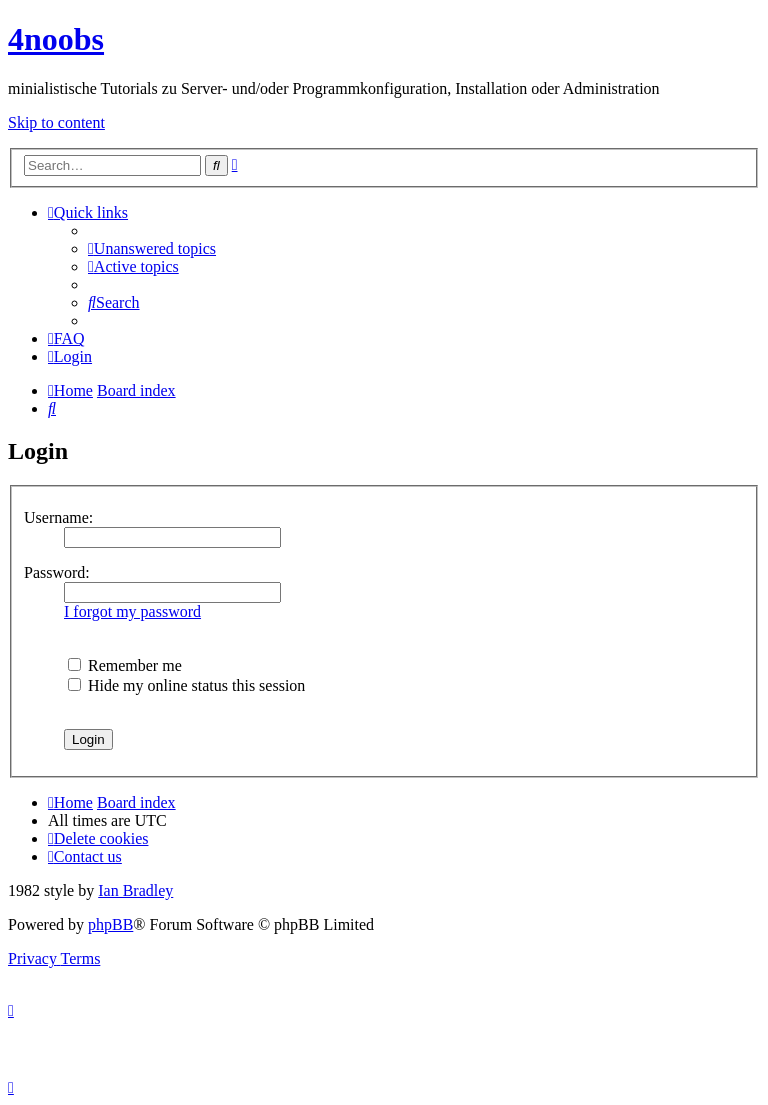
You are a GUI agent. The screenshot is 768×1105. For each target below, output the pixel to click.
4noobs (56, 39)
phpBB (110, 924)
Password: (57, 572)
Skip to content (56, 122)
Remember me (125, 665)
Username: (58, 517)
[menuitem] (152, 248)
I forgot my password (132, 611)
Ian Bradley (135, 890)
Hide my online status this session (186, 685)
